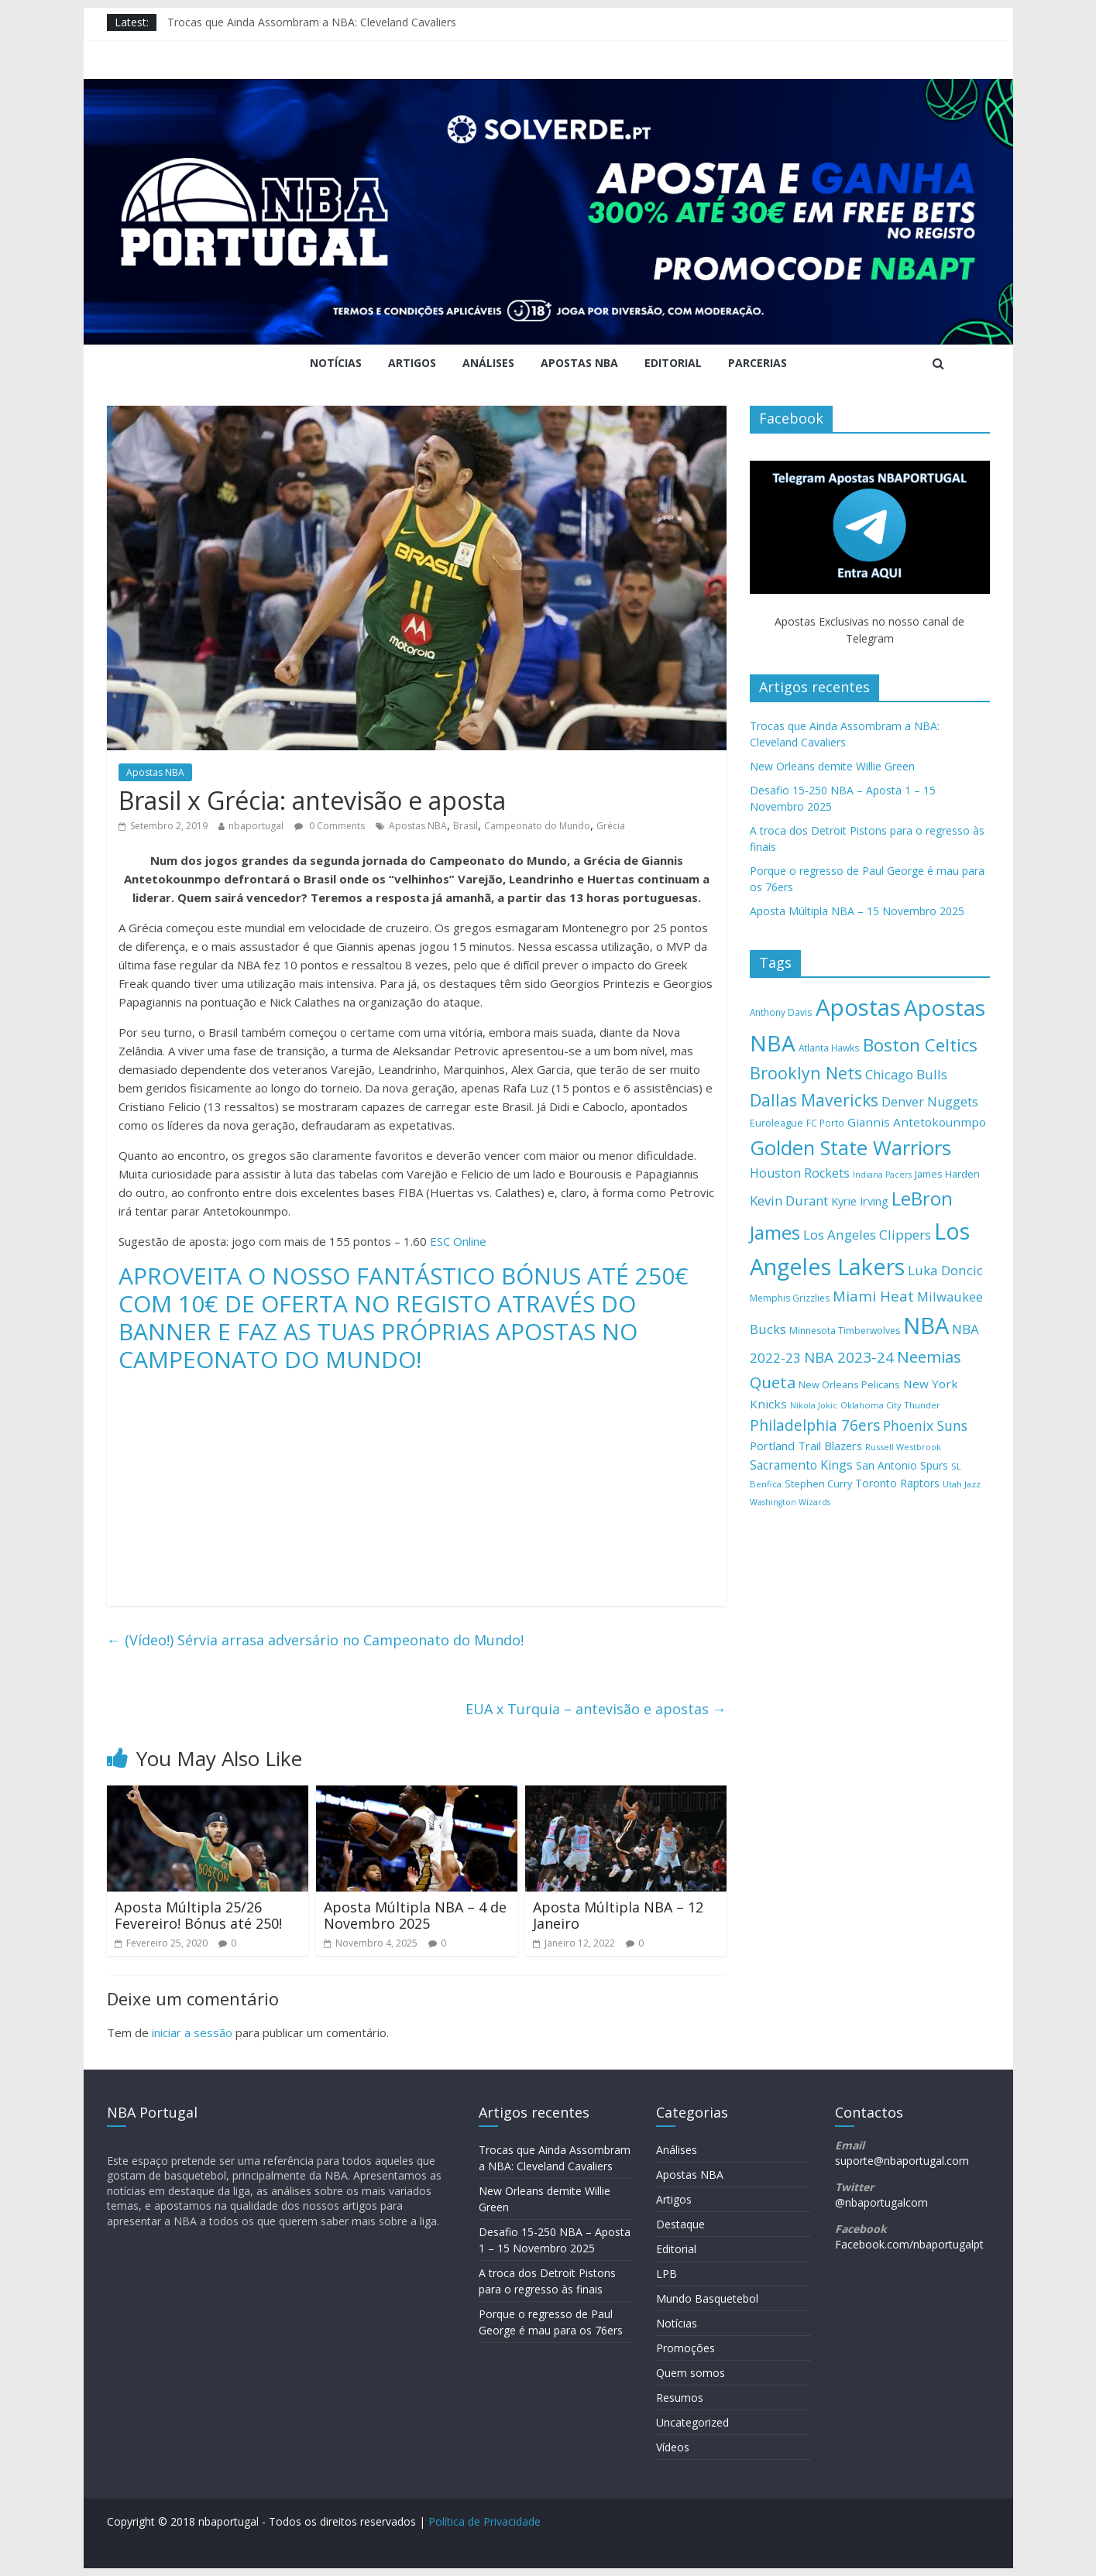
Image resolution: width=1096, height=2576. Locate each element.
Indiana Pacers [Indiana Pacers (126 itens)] (882, 1174)
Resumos (679, 2397)
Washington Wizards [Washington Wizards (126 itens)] (790, 1502)
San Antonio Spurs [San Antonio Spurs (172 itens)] (902, 1465)
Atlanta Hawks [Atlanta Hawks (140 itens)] (829, 1047)
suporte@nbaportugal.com (902, 2160)
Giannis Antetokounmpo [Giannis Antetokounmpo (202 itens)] (916, 1122)
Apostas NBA (579, 362)
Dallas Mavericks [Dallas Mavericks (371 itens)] (814, 1100)
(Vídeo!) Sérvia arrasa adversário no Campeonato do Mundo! (315, 1640)
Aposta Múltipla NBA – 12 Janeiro (618, 1915)
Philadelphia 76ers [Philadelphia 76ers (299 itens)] (815, 1425)
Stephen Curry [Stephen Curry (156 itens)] (818, 1483)
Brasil (465, 825)
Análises (488, 362)
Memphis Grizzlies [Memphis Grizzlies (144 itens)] (790, 1298)
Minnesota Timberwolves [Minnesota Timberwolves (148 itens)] (844, 1330)
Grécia (610, 825)
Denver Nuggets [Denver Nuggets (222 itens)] (929, 1101)
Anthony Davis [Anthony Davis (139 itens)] (781, 1012)
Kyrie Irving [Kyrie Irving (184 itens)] (859, 1201)
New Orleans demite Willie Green (832, 766)
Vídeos (672, 2447)
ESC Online (458, 1241)
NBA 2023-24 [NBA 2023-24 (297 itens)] (849, 1357)
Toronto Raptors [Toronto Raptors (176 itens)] (897, 1483)
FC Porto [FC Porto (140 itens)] (825, 1122)
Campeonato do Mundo (537, 825)
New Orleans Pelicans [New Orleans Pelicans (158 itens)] (849, 1384)
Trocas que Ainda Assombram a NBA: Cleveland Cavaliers (311, 22)
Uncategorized (692, 2422)
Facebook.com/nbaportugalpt (909, 2244)
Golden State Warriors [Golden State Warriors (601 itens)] (850, 1147)
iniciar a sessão (192, 2032)
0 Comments (329, 825)
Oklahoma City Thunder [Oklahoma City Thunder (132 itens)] (890, 1405)
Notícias (336, 362)
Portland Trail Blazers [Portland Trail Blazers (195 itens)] (806, 1445)
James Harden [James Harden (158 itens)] (947, 1174)
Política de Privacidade (484, 2521)
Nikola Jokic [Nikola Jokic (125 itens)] (813, 1405)
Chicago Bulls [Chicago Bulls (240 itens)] (906, 1074)
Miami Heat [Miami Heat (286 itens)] (873, 1295)
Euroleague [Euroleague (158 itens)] (776, 1123)
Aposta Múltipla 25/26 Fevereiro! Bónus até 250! (198, 1915)
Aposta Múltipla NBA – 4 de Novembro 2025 (415, 1915)
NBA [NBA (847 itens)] (926, 1325)
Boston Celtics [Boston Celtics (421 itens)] (920, 1045)
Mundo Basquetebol (707, 2298)
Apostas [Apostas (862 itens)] (858, 1007)
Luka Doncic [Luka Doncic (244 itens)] (945, 1270)
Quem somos (690, 2372)
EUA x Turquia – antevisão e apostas (596, 1709)
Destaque (680, 2224)
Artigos (412, 362)
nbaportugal (255, 825)
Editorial (673, 362)
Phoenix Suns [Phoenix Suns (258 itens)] (925, 1425)
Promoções (685, 2348)
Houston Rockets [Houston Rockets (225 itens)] (800, 1173)
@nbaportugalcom (881, 2202)
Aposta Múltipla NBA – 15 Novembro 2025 (857, 911)
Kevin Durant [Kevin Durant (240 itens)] (789, 1200)
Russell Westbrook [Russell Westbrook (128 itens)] (903, 1447)
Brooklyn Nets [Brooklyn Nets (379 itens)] (806, 1073)
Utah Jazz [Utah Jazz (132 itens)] (962, 1484)
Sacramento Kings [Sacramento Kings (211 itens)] (801, 1464)
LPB (666, 2273)
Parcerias (757, 362)
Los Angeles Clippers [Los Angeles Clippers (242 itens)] (867, 1234)
